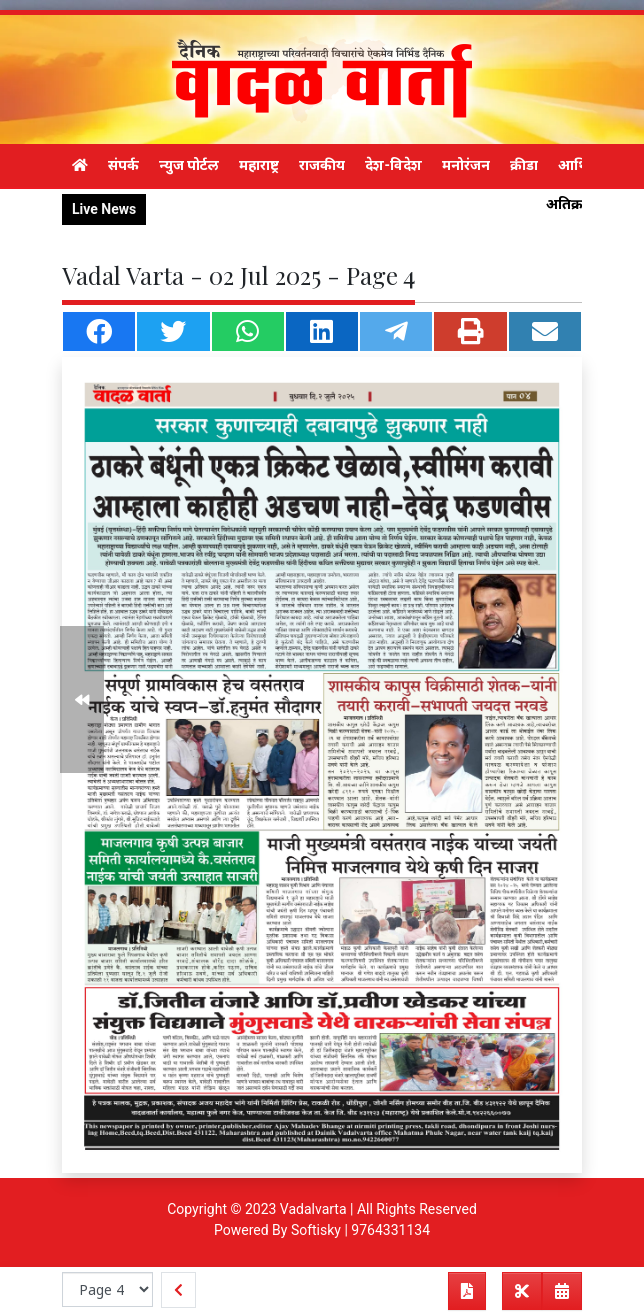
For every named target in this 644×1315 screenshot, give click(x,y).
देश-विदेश (393, 165)
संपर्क (123, 165)
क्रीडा (524, 165)
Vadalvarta (313, 1209)
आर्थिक (579, 165)
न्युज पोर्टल (189, 165)
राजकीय (322, 165)
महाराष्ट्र (259, 165)
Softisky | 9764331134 (360, 1230)
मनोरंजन (466, 165)
